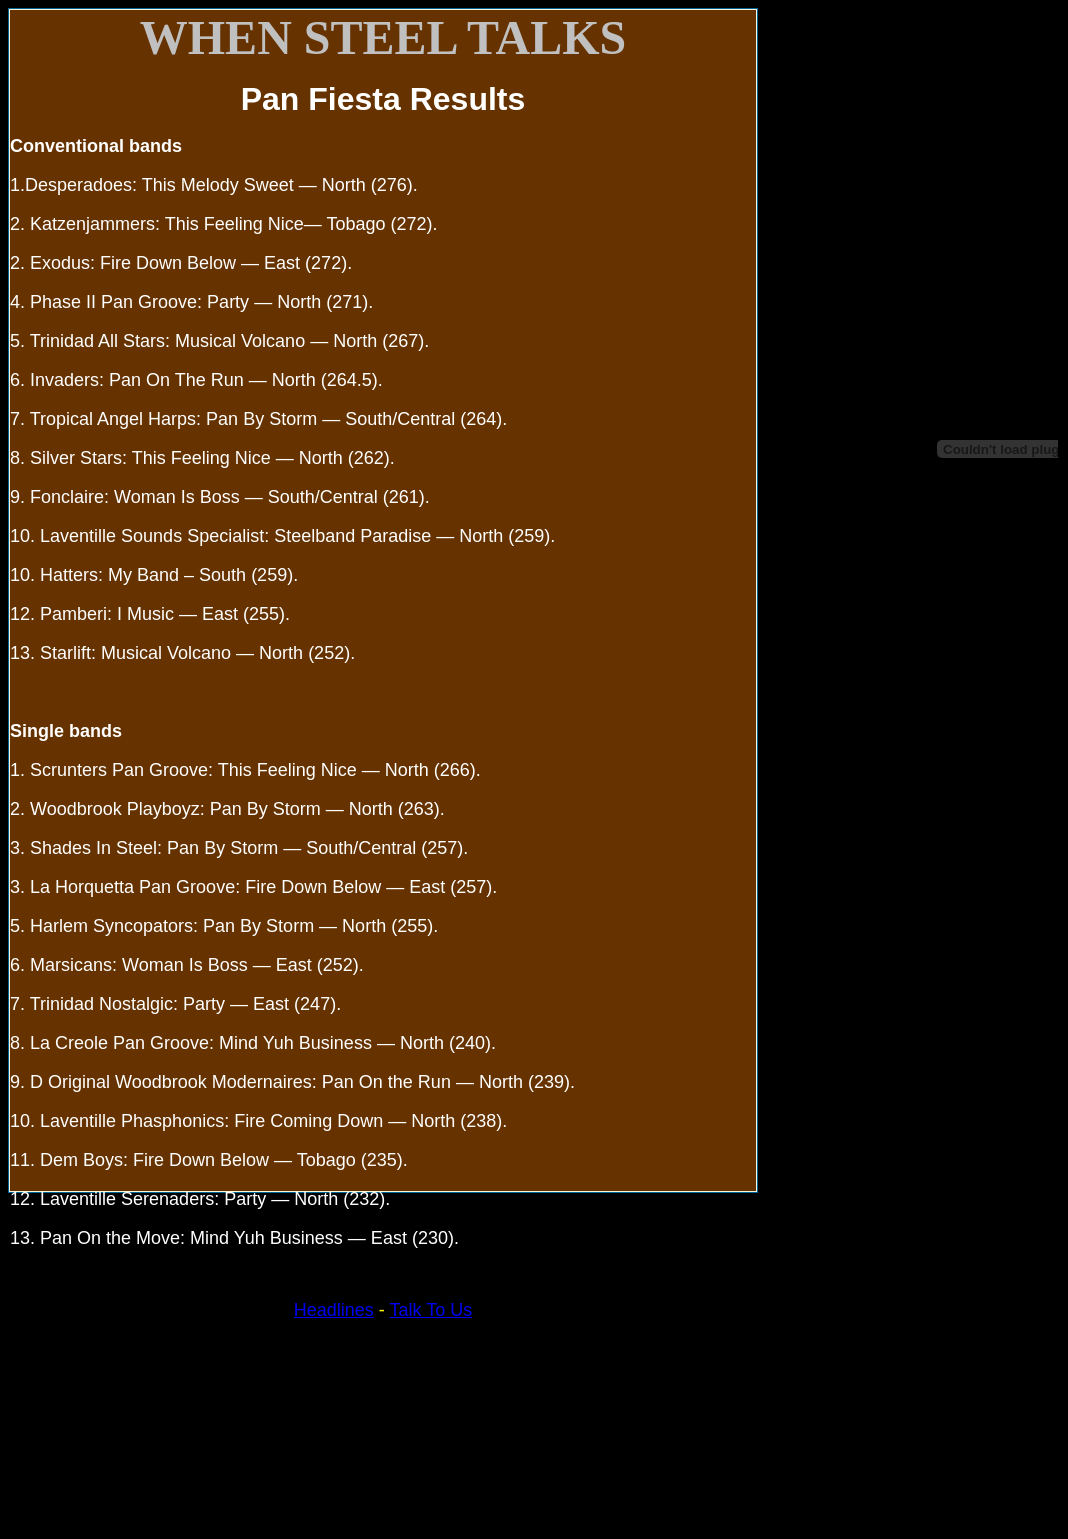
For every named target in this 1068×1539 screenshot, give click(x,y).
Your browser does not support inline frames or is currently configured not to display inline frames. (908, 369)
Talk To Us (431, 1310)
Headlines (334, 1310)
